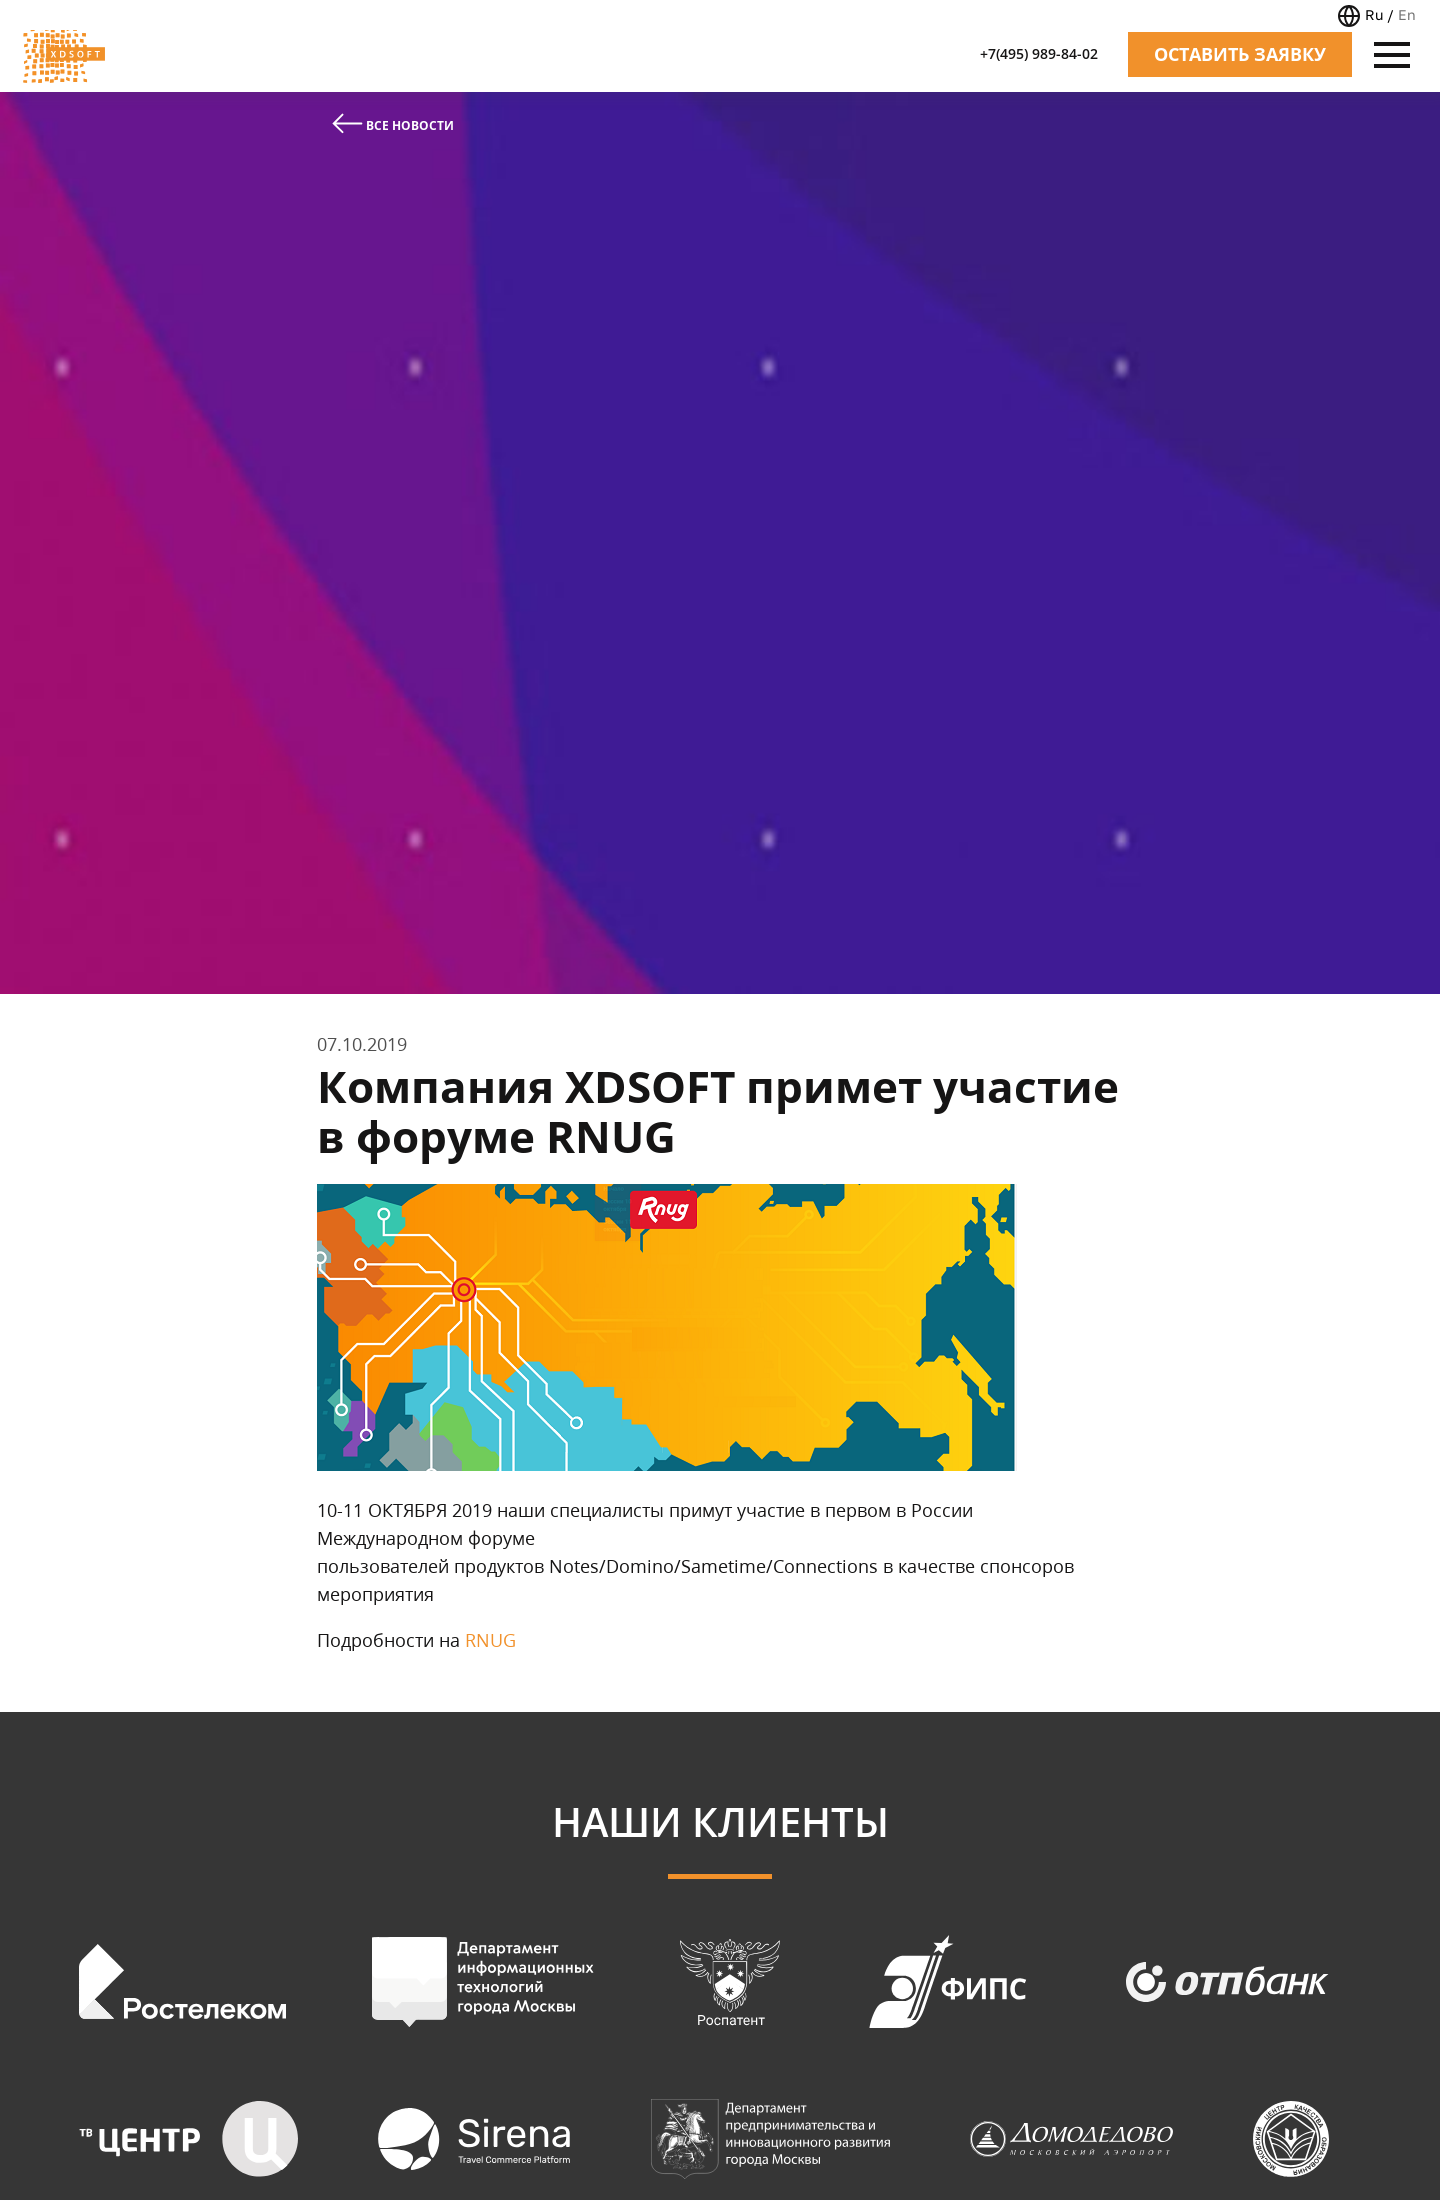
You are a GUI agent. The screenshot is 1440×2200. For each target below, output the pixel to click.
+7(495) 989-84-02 (1039, 54)
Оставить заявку (1240, 54)
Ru (1374, 14)
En (1407, 14)
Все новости (392, 123)
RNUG (490, 1640)
